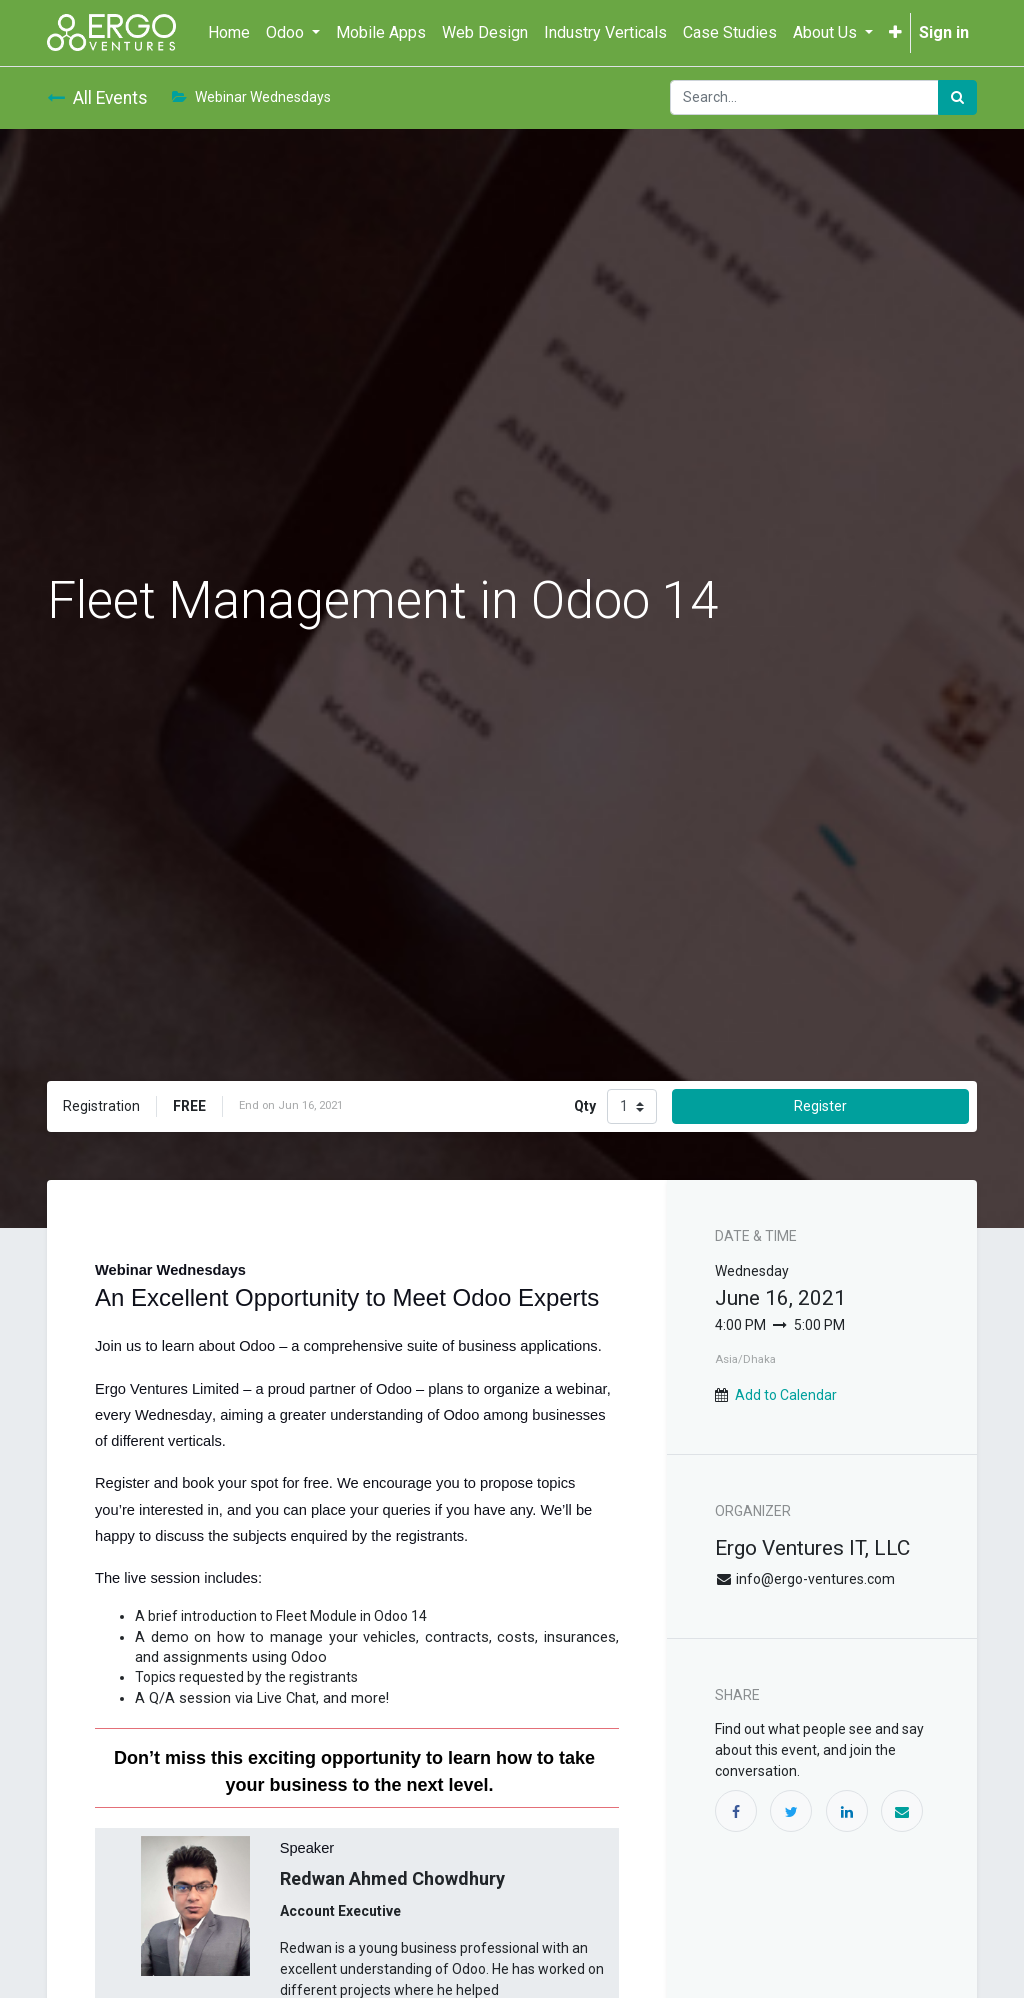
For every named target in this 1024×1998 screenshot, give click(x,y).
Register (820, 1106)
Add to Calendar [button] (786, 1395)
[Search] (957, 97)
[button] (895, 33)
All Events (97, 98)
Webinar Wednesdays (251, 97)
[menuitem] (229, 33)
